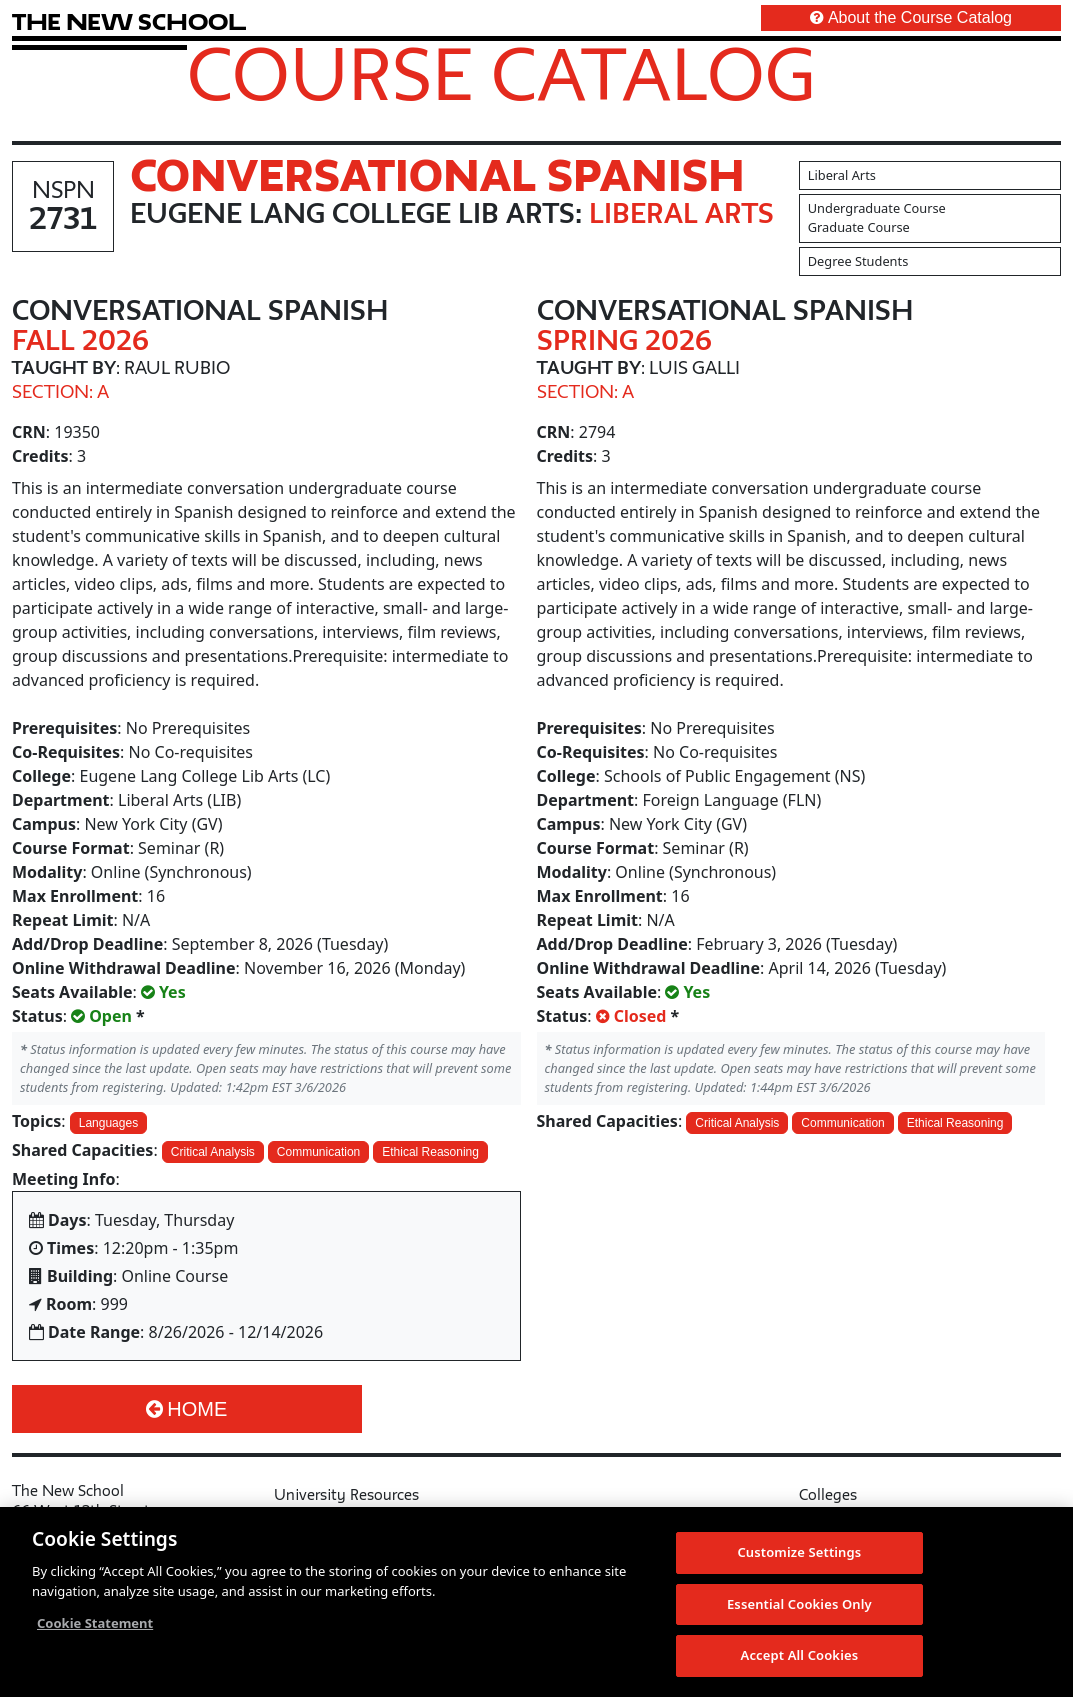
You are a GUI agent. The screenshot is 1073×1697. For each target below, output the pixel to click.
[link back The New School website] (129, 21)
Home (186, 1409)
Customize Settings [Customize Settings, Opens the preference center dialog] (799, 1553)
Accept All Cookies (800, 1656)
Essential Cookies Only (799, 1604)
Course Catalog (501, 73)
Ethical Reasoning (430, 1152)
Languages (108, 1123)
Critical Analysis (213, 1152)
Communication (318, 1152)
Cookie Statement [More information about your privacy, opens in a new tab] (95, 1624)
